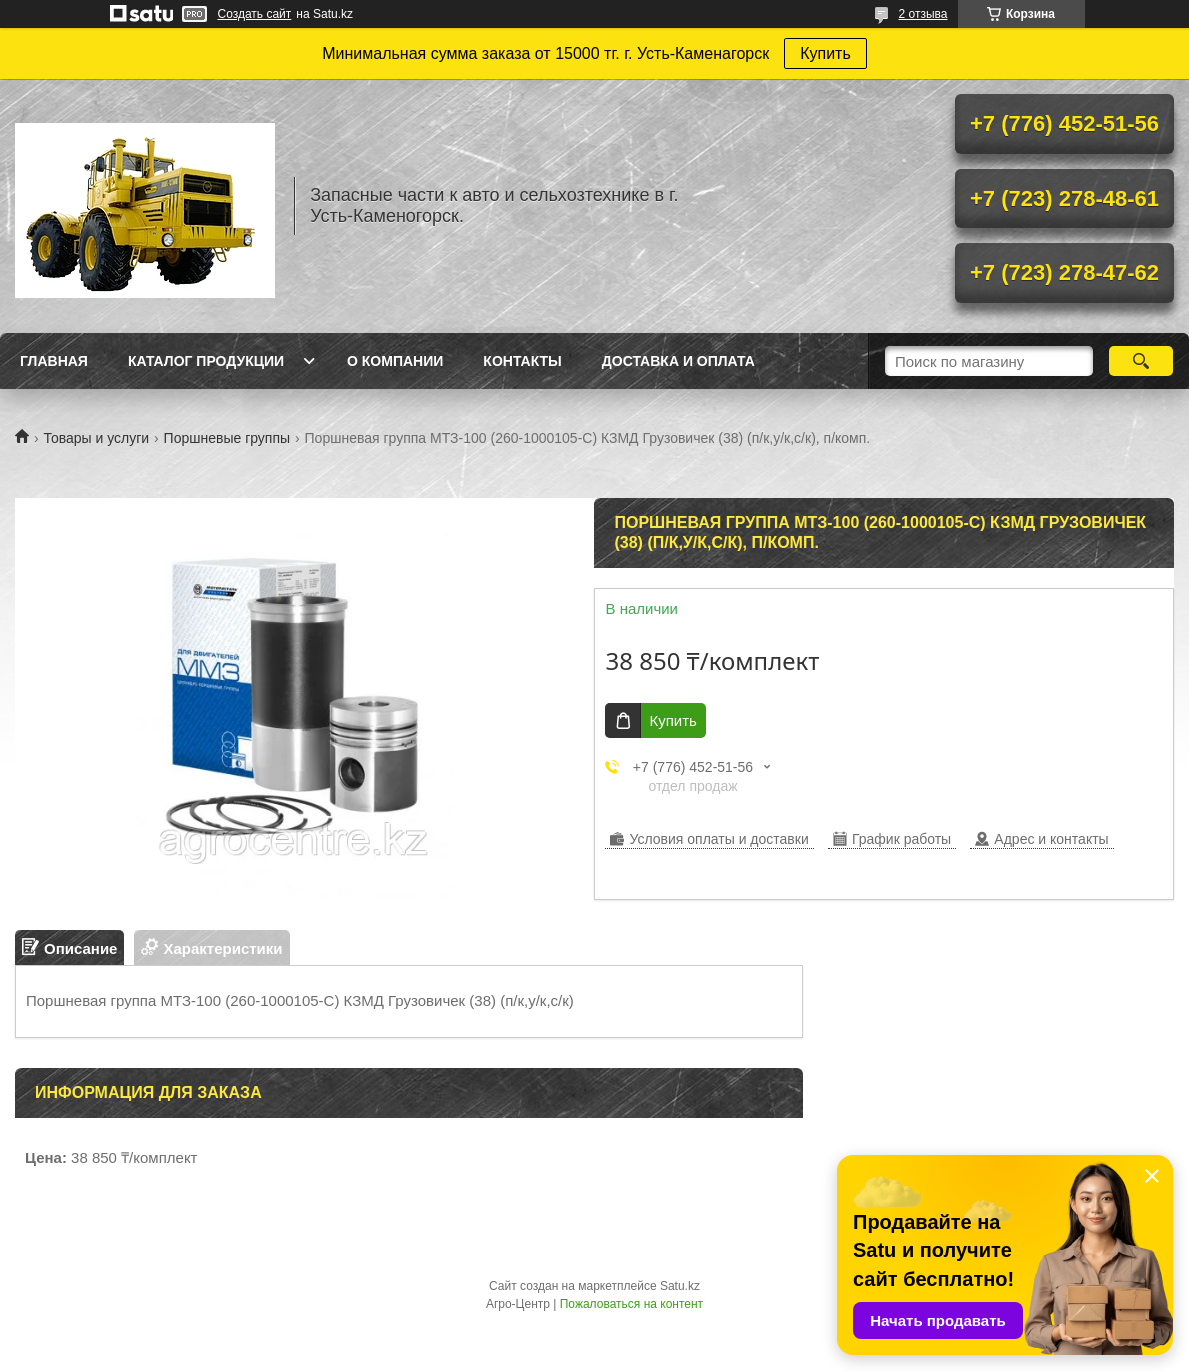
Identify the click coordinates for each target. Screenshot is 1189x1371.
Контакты (522, 361)
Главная (54, 361)
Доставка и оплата (678, 361)
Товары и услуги (96, 438)
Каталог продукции (206, 361)
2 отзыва (923, 14)
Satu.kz (680, 1286)
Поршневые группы (227, 438)
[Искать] (1141, 361)
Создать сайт (255, 14)
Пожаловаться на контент (631, 1304)
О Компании (395, 361)
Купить (825, 53)
